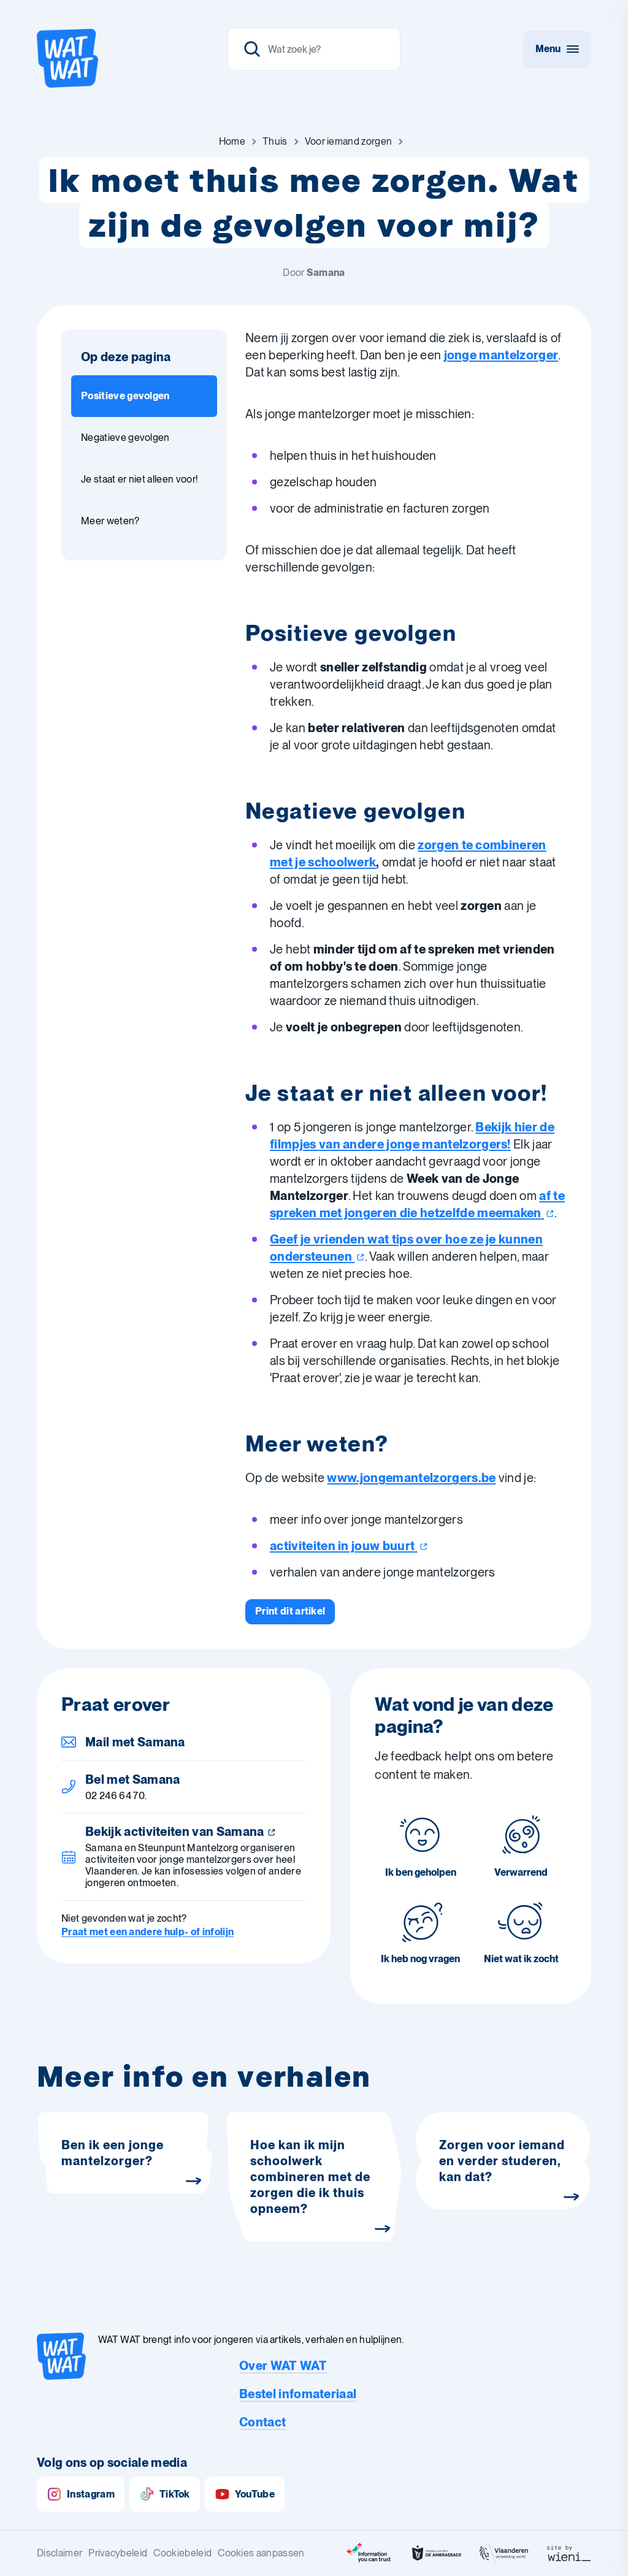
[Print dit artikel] (290, 1611)
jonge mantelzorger (501, 355)
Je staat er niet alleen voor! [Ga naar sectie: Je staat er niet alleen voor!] (139, 479)
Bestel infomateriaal (297, 2394)
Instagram (81, 2494)
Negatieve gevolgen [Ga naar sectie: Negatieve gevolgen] (125, 437)
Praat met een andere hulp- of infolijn (147, 1932)
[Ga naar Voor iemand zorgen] (348, 141)
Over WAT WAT (283, 2365)
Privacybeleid (117, 2553)
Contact (262, 2422)
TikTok (164, 2494)
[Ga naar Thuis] (275, 141)
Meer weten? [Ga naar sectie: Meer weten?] (110, 521)
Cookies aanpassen (261, 2553)
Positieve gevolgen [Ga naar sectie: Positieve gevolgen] (125, 396)
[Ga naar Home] (232, 141)
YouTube (245, 2494)
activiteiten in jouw (349, 1545)
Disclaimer (59, 2553)
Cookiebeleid (182, 2553)
